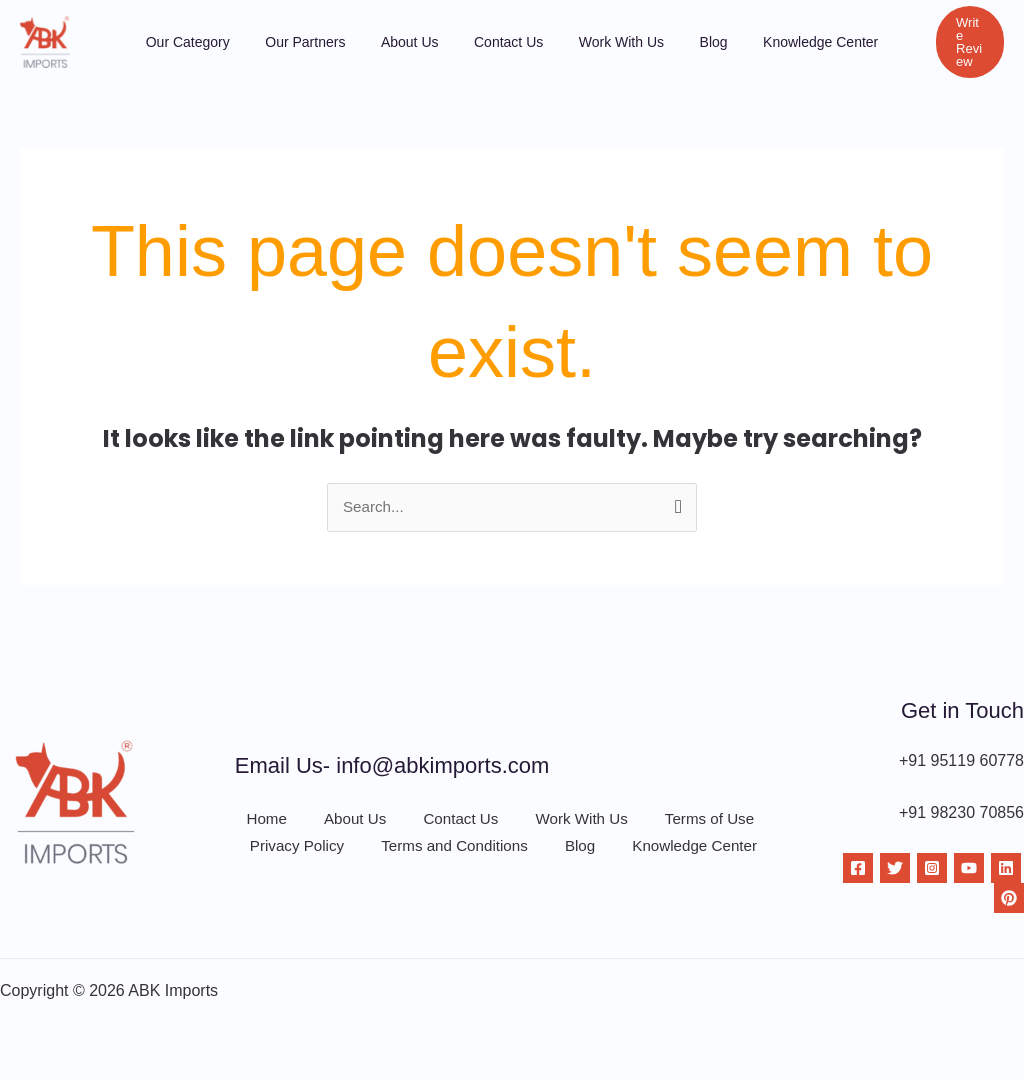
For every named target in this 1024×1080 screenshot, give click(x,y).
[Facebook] (858, 869)
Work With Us (607, 42)
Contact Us (508, 42)
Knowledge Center (780, 42)
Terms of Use (699, 819)
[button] (946, 42)
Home (256, 819)
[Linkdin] (1006, 869)
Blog (687, 42)
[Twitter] (895, 869)
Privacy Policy (293, 853)
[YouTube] (969, 869)
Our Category (228, 42)
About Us (423, 42)
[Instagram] (932, 869)
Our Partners (332, 42)
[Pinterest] (1009, 899)
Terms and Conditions (452, 853)
